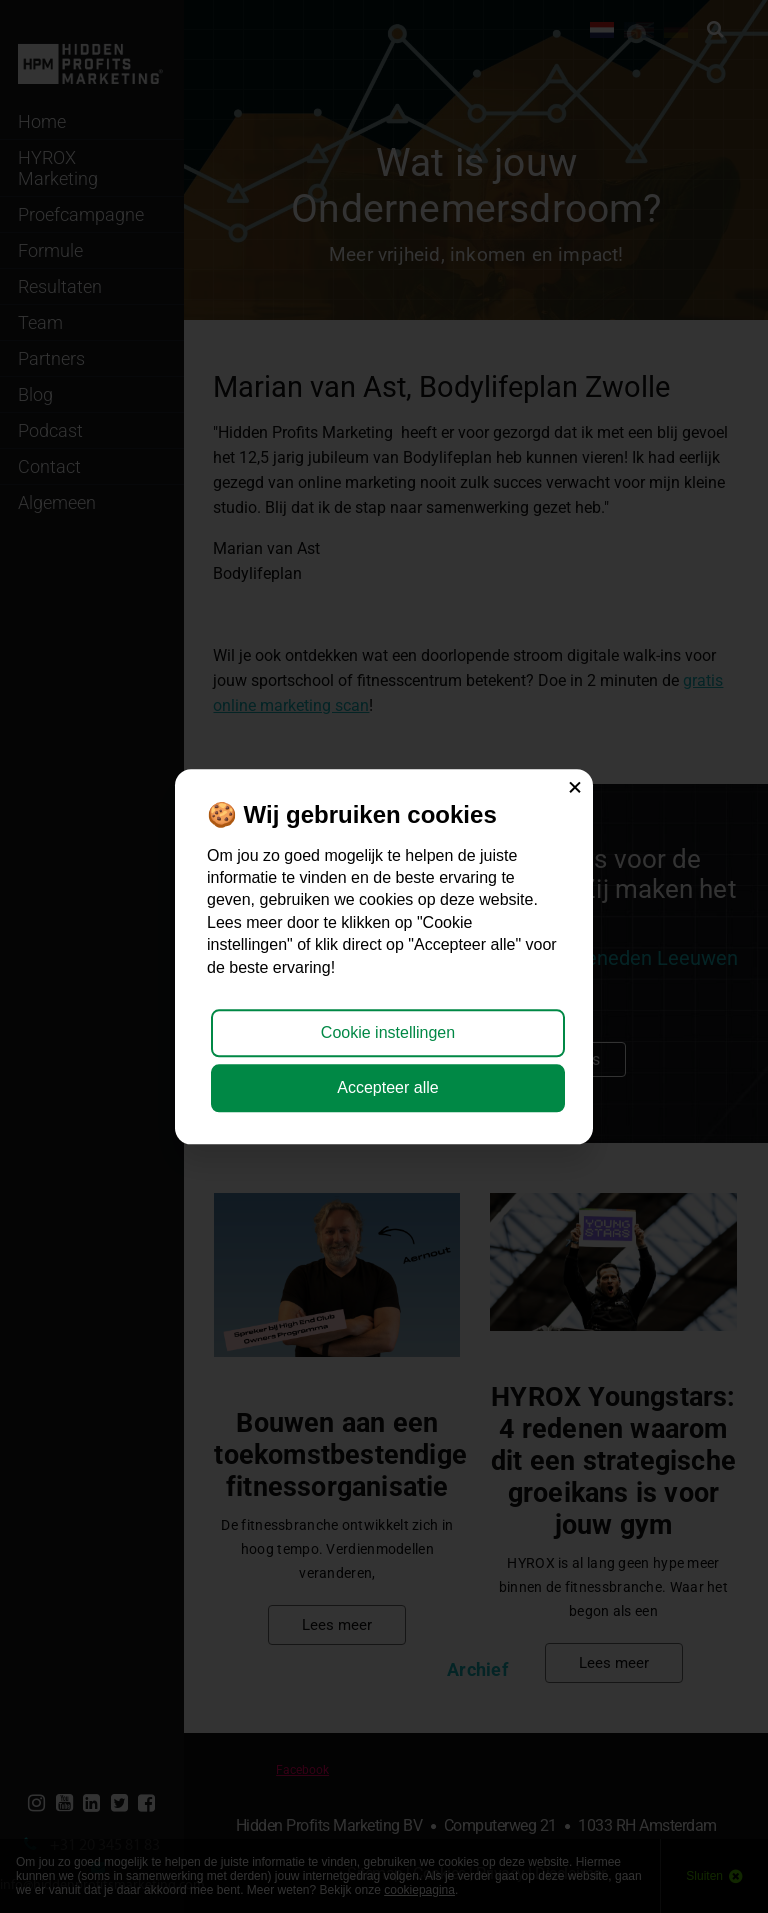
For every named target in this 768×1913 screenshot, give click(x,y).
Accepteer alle (387, 1087)
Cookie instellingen (388, 1033)
